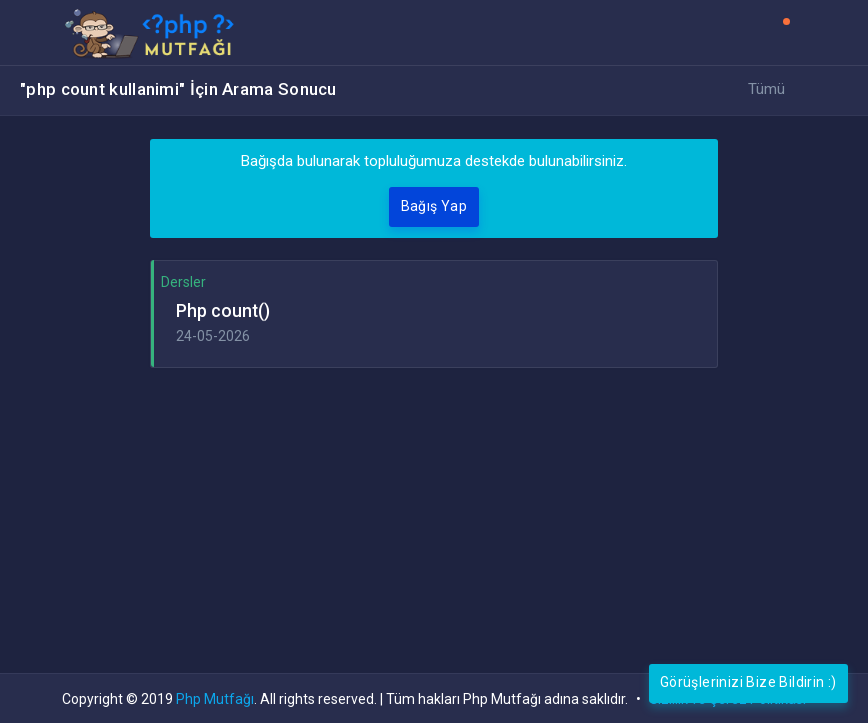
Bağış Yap (434, 206)
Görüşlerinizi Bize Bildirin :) (748, 682)
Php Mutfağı (215, 699)
